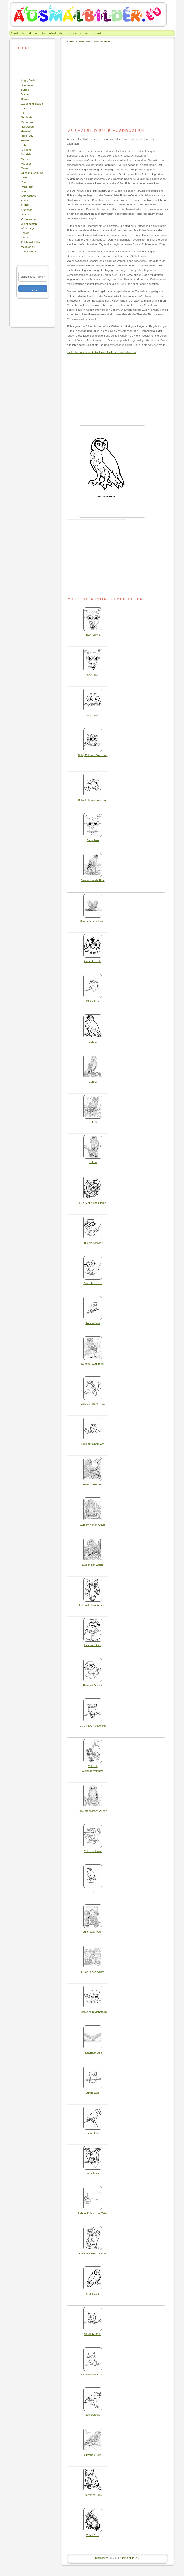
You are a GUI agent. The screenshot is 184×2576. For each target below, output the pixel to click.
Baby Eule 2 (92, 673)
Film (23, 112)
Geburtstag (28, 121)
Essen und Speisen (33, 103)
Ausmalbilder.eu (129, 2557)
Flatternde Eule (92, 2051)
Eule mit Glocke (92, 1684)
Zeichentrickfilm (30, 242)
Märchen (26, 163)
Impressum (101, 2557)
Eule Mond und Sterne (92, 1201)
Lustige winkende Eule (92, 2252)
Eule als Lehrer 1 (92, 1241)
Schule (25, 200)
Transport (27, 209)
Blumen (25, 94)
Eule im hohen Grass (92, 1523)
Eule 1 (92, 1040)
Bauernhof (27, 84)
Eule (92, 1890)
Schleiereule (92, 2413)
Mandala (26, 154)
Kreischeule (92, 2171)
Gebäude (26, 117)
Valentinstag (28, 219)
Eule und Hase (92, 1849)
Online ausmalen (92, 32)
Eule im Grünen (92, 1483)
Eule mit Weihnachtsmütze (93, 1766)
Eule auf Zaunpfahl (92, 1362)
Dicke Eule (92, 1000)
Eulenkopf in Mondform (93, 2010)
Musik (24, 168)
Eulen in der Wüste (92, 1970)
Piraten (25, 182)
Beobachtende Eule (93, 878)
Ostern (25, 177)
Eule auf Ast (92, 1321)
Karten (72, 32)
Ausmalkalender (52, 32)
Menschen (27, 158)
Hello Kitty (27, 135)
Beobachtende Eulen (92, 919)
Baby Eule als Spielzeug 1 (93, 755)
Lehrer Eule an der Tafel (92, 2211)
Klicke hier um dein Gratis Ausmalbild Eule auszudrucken (101, 352)
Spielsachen (28, 195)
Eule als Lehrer (92, 1281)
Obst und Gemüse (32, 172)
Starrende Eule (92, 2493)
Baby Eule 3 (92, 713)
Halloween (27, 126)
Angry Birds (28, 80)
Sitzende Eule (92, 2453)
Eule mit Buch (92, 1643)
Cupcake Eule (92, 959)
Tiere (25, 205)
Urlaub (25, 214)
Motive (33, 32)
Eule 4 (92, 1160)
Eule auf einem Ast (92, 1442)
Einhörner (27, 107)
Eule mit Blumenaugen (92, 1603)
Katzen (25, 144)
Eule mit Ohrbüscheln (93, 1724)
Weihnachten (29, 223)
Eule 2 (92, 1080)
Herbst (25, 140)
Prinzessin (27, 186)
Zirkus (24, 237)
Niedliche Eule (92, 2332)
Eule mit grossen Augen (92, 1809)
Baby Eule (92, 838)
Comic (25, 98)
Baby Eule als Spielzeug (93, 798)
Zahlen (25, 232)
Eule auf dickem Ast (93, 1402)
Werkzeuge (28, 228)
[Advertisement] (30, 64)
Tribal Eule (92, 2533)
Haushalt (26, 131)
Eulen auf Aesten (92, 1930)
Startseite (18, 32)
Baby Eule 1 (92, 633)
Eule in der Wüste (92, 1563)
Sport (24, 191)
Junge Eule (92, 2091)
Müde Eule (92, 2292)
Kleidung (26, 149)
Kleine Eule (92, 2131)
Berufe (25, 89)
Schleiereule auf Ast (93, 2373)
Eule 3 (92, 1120)
